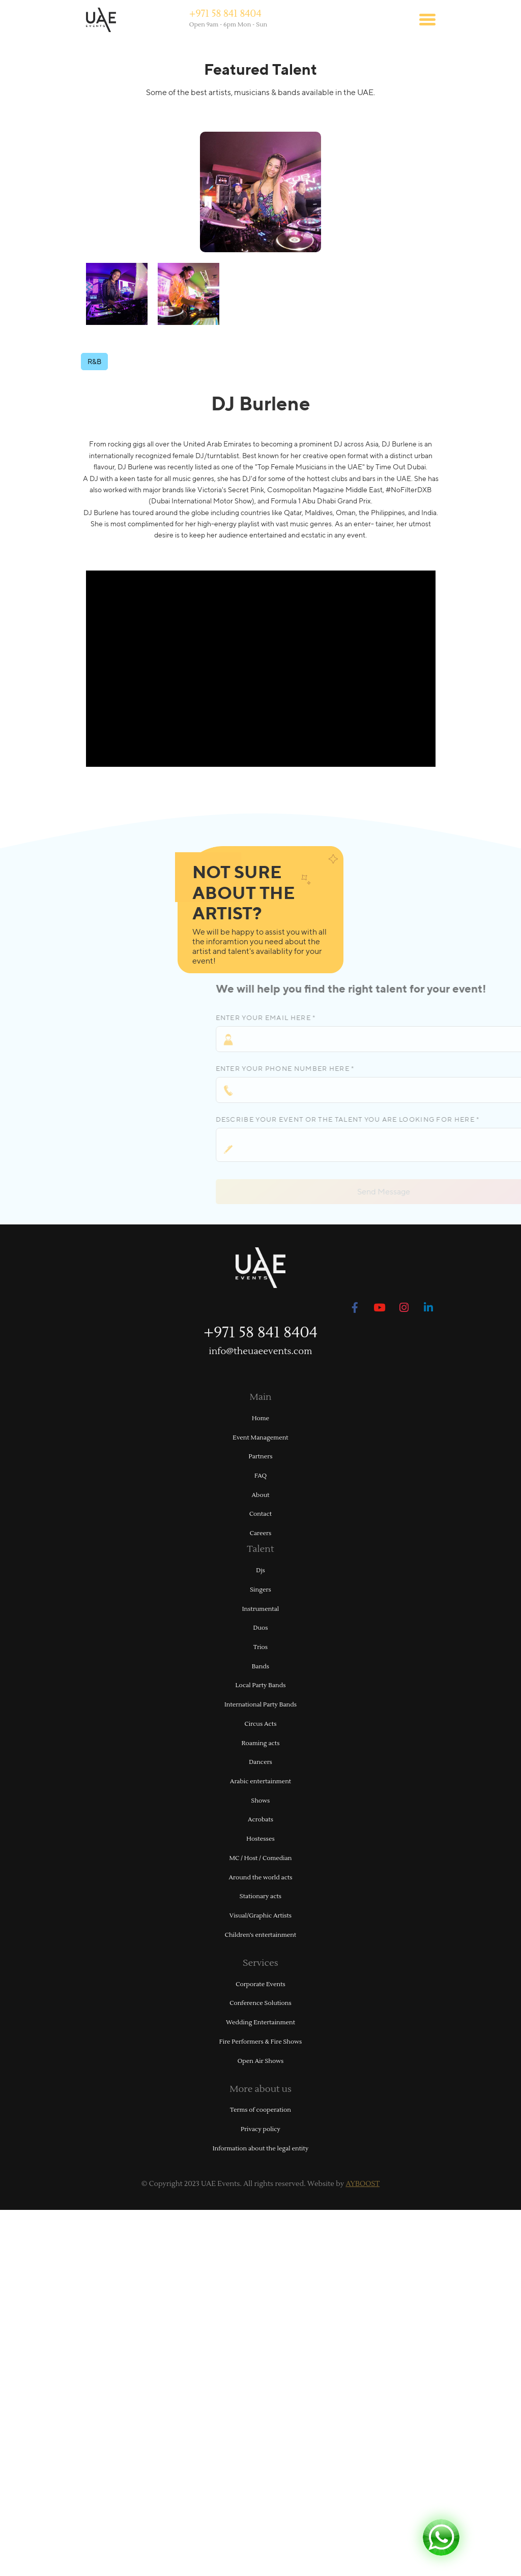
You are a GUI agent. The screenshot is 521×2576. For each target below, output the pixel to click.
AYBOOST (362, 2184)
